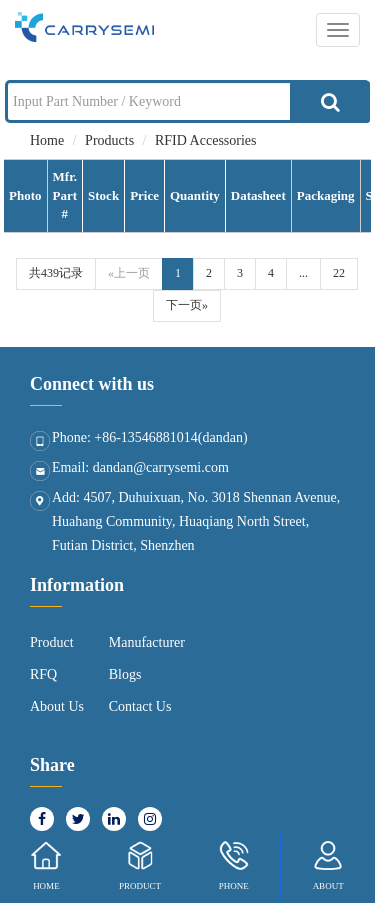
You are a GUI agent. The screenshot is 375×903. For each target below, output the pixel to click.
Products (109, 140)
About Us (57, 706)
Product (52, 642)
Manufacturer (147, 642)
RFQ (43, 674)
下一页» (187, 305)
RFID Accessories (206, 140)
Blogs (125, 674)
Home (47, 140)
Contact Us (140, 706)
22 (339, 273)
